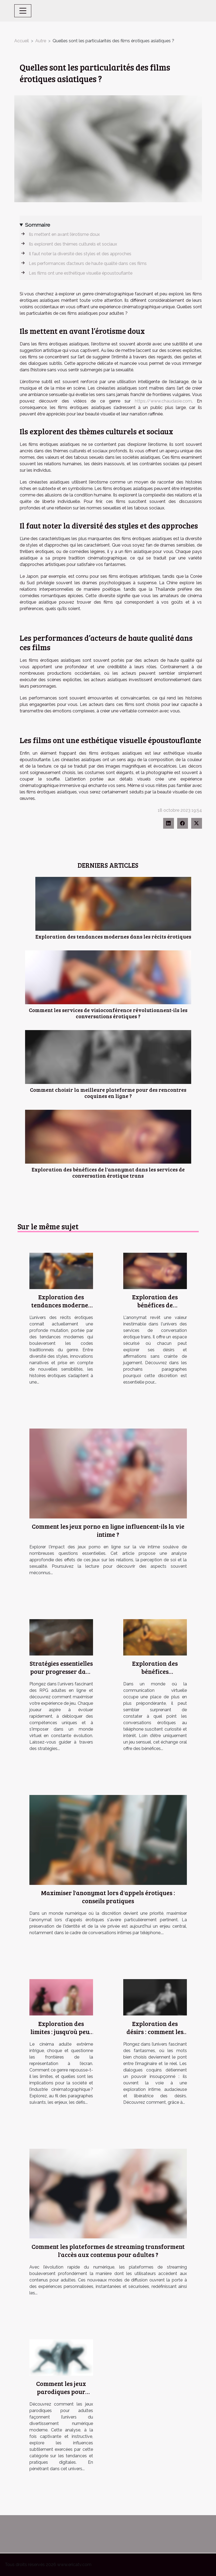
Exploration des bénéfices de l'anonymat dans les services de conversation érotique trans (108, 1172)
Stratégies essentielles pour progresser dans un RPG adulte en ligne (61, 1675)
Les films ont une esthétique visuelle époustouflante (80, 273)
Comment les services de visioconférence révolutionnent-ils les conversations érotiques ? (108, 1013)
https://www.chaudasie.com (163, 401)
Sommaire (37, 225)
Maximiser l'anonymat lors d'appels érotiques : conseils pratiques (108, 1896)
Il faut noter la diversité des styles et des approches (80, 253)
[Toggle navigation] (23, 10)
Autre (40, 40)
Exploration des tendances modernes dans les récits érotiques (113, 936)
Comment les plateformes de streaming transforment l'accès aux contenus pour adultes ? (108, 2250)
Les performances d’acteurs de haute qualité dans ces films (88, 263)
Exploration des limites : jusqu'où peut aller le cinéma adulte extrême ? (61, 2035)
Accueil (21, 40)
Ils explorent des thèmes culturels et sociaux (73, 244)
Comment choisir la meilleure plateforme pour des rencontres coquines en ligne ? (108, 1092)
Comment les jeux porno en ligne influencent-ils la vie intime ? (108, 1530)
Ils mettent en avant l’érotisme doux (64, 234)
